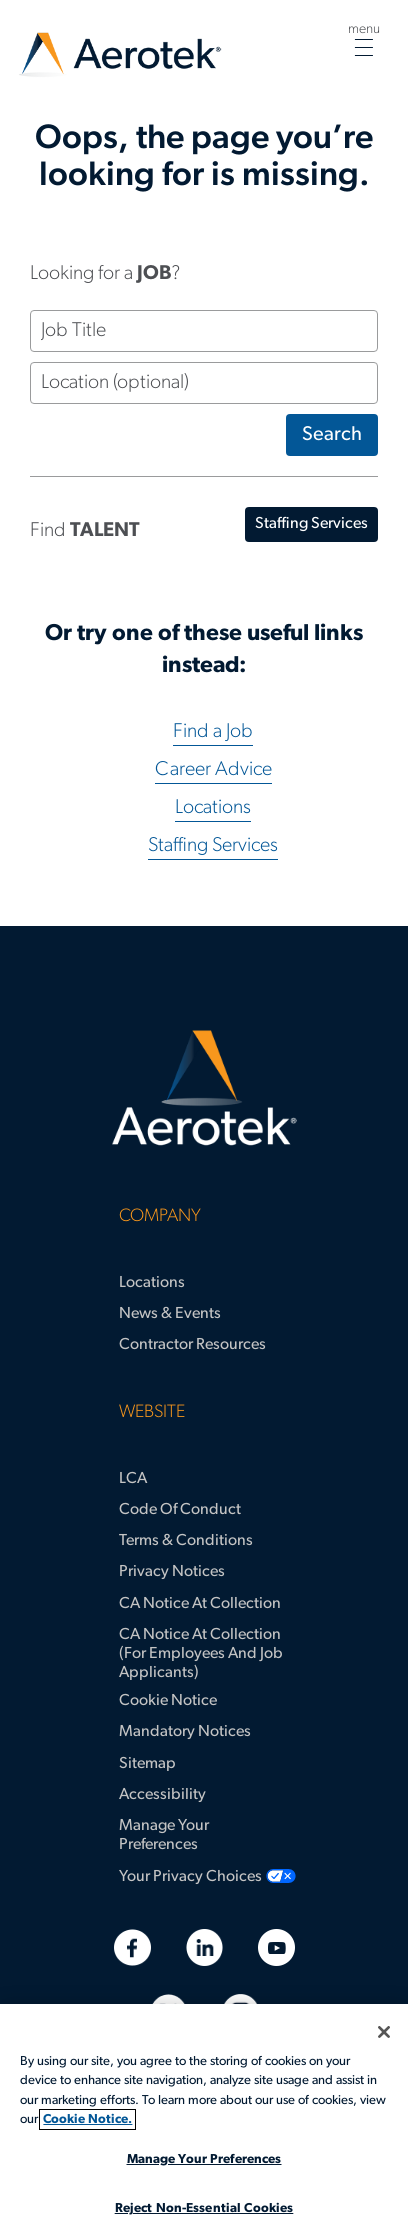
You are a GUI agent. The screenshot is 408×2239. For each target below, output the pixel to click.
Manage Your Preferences (164, 1835)
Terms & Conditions (186, 1541)
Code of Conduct (180, 1510)
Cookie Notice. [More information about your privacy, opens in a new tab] (87, 2119)
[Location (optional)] (204, 383)
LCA (133, 1479)
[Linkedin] (204, 1947)
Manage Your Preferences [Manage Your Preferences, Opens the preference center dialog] (204, 2159)
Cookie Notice (168, 1701)
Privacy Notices (172, 1572)
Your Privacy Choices (190, 1877)
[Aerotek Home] (204, 1088)
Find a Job (213, 732)
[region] (204, 2121)
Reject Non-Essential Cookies (204, 2208)
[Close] (384, 2032)
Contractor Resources (192, 1345)
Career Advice (213, 770)
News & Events (170, 1314)
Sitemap (147, 1764)
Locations (213, 808)
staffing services (311, 524)
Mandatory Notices (185, 1732)
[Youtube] (276, 1947)
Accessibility (162, 1795)
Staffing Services (213, 846)
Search (332, 435)
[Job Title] (204, 331)
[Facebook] (132, 1947)
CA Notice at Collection (200, 1604)
